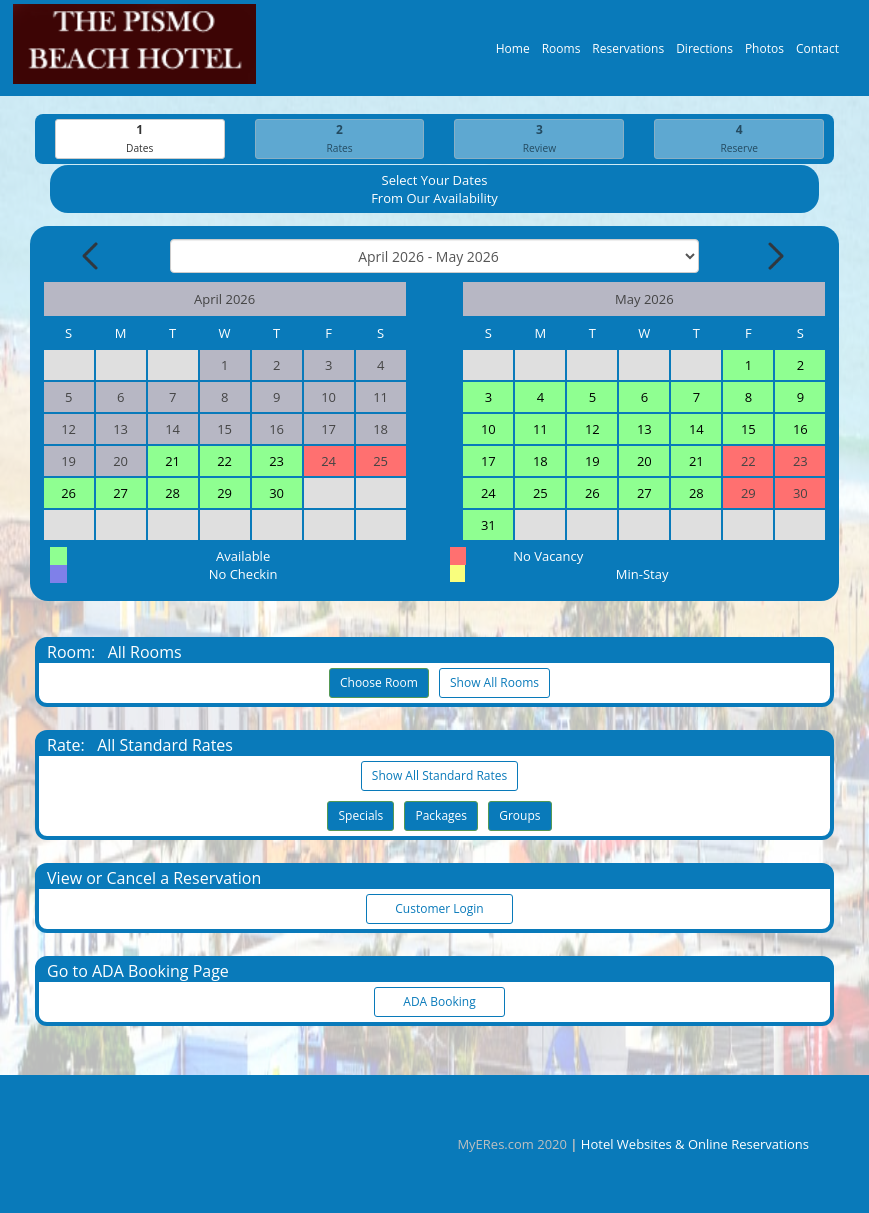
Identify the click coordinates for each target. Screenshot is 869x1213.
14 (696, 430)
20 (644, 462)
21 (172, 462)
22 (224, 462)
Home (513, 53)
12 (592, 430)
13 (644, 430)
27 (120, 494)
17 (488, 462)
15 (748, 430)
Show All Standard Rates (439, 776)
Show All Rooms (494, 683)
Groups (519, 816)
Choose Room (379, 683)
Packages (441, 816)
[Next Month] (774, 257)
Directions (704, 53)
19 (592, 462)
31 (488, 526)
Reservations (628, 53)
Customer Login (440, 909)
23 (276, 462)
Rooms (561, 53)
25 (540, 494)
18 (540, 462)
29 (224, 494)
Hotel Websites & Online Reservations (695, 1144)
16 (800, 430)
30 (276, 494)
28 (172, 494)
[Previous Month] (92, 257)
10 (488, 430)
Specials (360, 816)
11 (540, 430)
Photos (764, 53)
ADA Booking (440, 1002)
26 (68, 494)
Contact (817, 53)
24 (488, 494)
